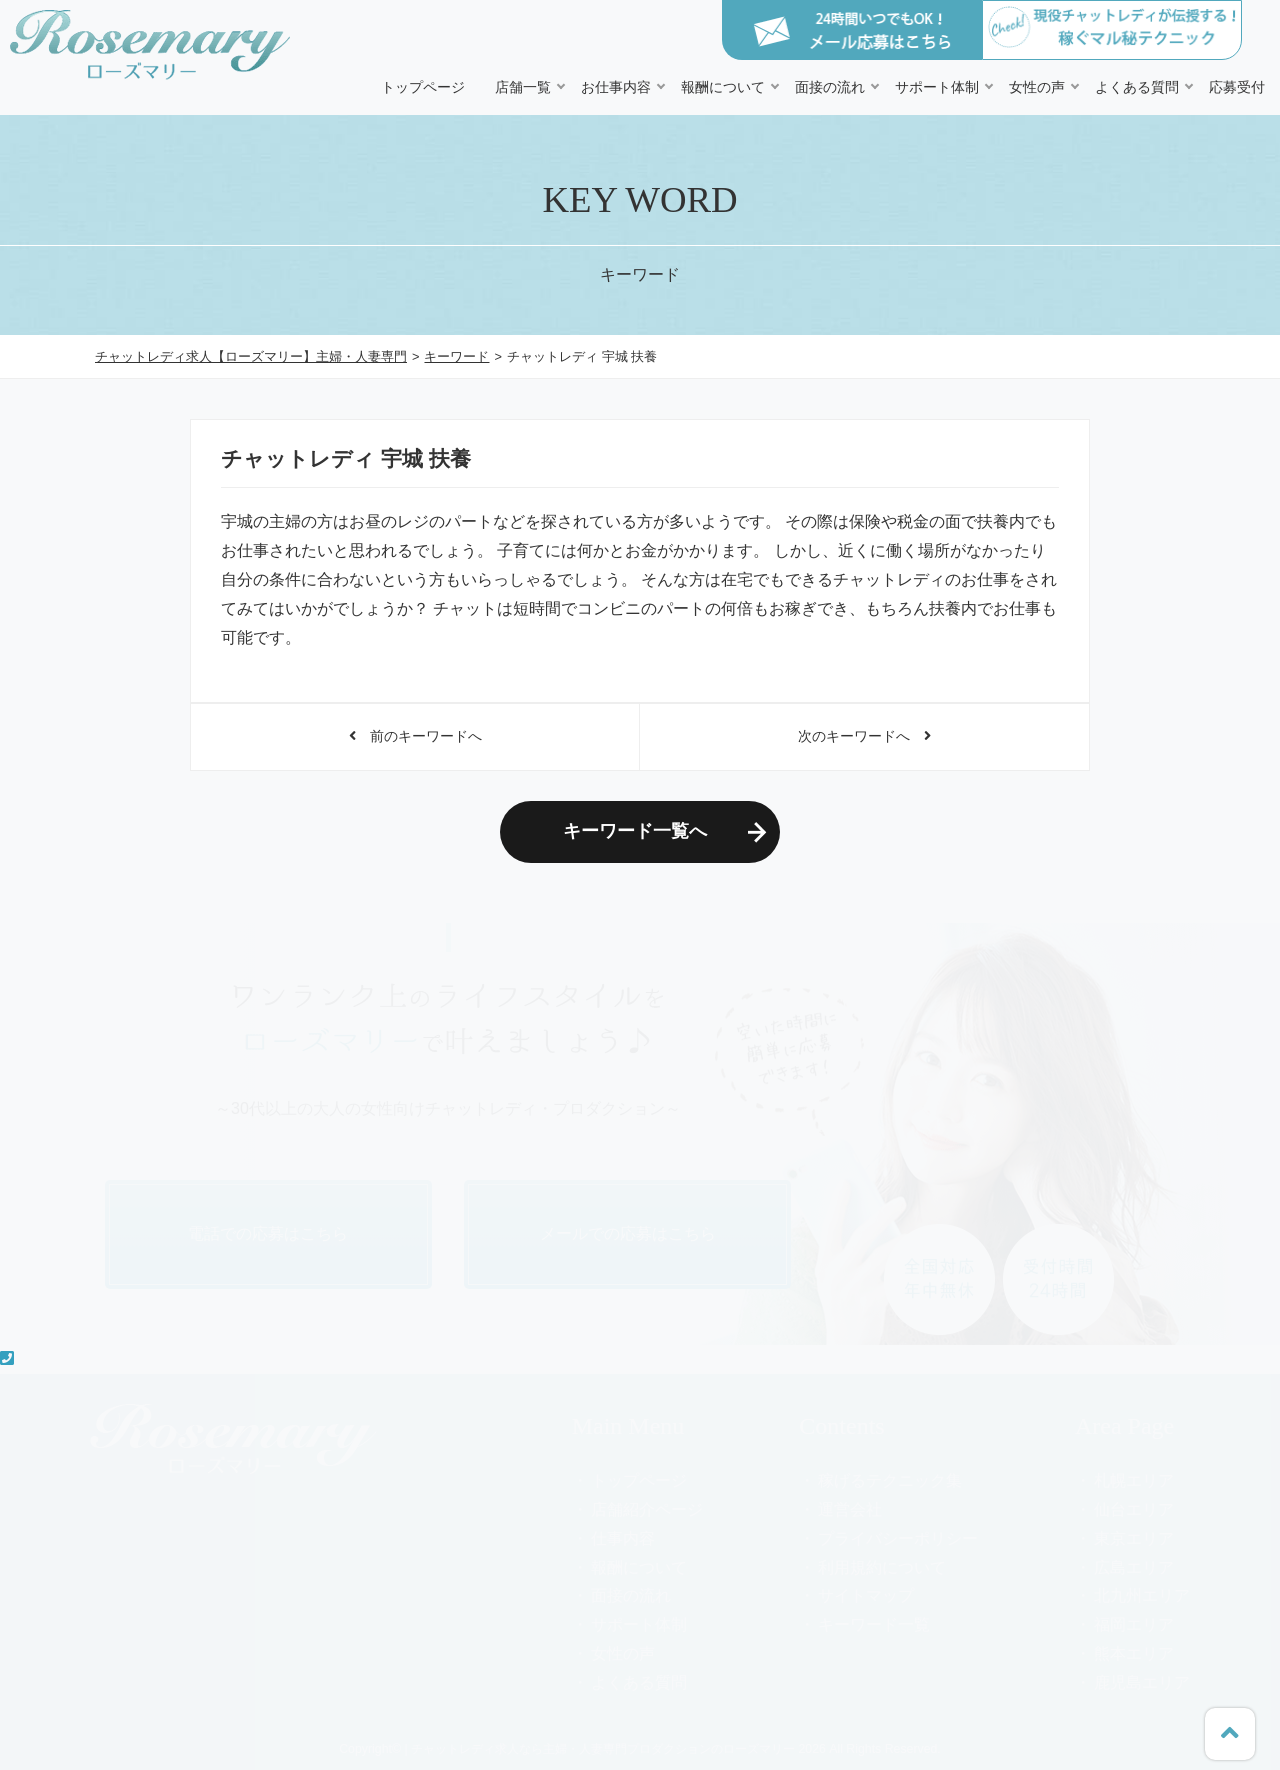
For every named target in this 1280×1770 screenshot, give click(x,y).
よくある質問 (1137, 87)
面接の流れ (830, 87)
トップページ (423, 87)
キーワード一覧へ (635, 831)
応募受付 (1237, 87)
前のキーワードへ (415, 736)
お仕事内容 (616, 87)
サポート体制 (937, 87)
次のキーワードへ (864, 736)
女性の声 (1037, 87)
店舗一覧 (523, 87)
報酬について (723, 87)
